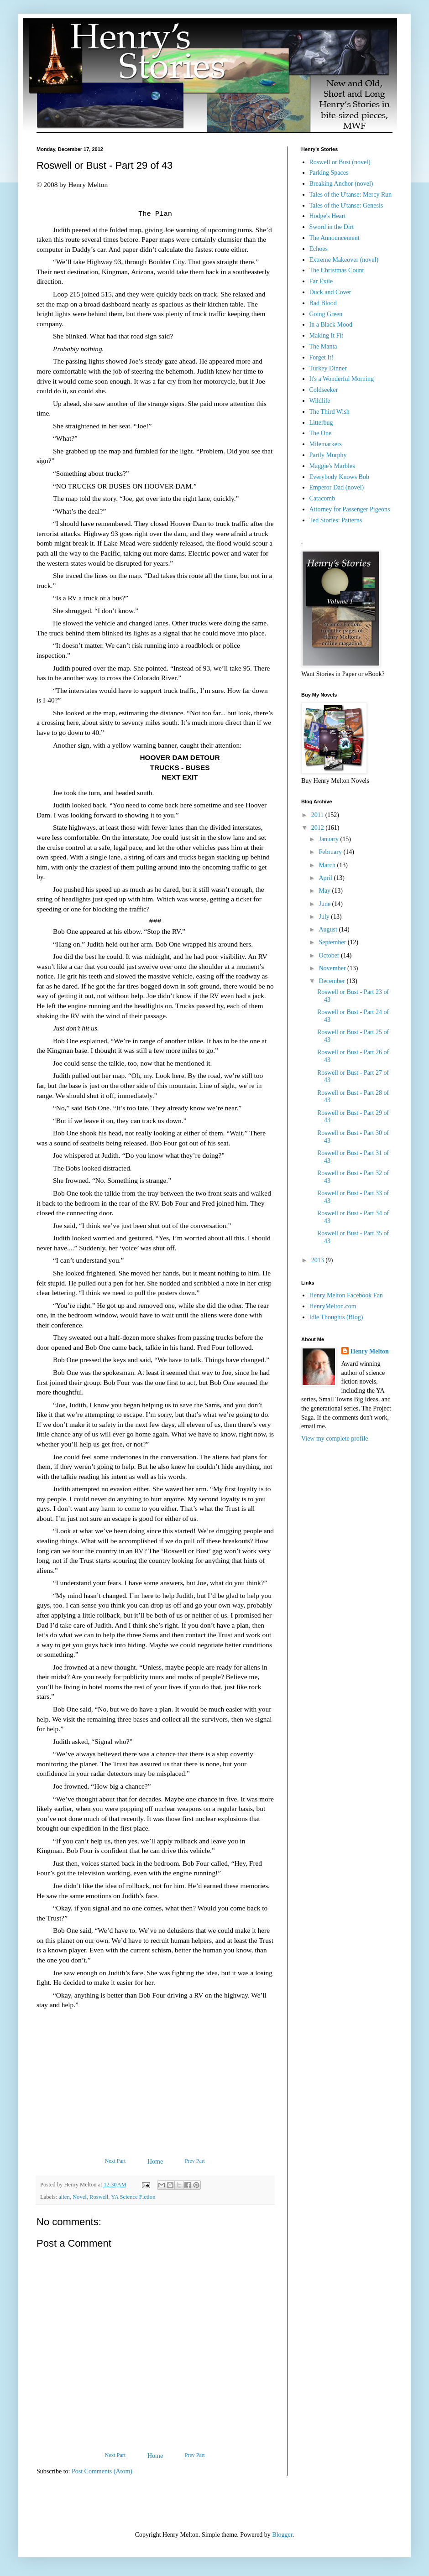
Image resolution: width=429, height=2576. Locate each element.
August (329, 929)
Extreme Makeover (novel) (344, 259)
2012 (318, 827)
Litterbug (321, 422)
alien (63, 2197)
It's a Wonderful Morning (341, 378)
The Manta (323, 346)
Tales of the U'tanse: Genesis (346, 205)
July (325, 916)
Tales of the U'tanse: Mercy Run (350, 194)
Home (155, 2161)
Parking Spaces (329, 172)
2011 (318, 815)
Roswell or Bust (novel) (340, 162)
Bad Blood (323, 303)
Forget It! (321, 357)
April (326, 877)
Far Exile (321, 281)
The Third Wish (329, 411)
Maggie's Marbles (332, 466)
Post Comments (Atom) (102, 2471)
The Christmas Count (336, 270)
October (330, 955)
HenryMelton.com (332, 1306)
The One (320, 433)
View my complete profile (334, 1438)
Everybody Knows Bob (339, 477)
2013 (318, 1260)
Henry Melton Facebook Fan (346, 1295)
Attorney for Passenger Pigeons (349, 509)
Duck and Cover (330, 292)
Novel (80, 2197)
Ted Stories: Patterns (335, 520)
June (325, 903)
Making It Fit (326, 335)
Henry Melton (370, 1351)
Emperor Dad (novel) (336, 487)
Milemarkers (325, 444)
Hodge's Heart (327, 216)
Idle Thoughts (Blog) (336, 1317)
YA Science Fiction (133, 2197)
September (333, 942)
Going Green (326, 314)
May (325, 890)
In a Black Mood (330, 324)
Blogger (282, 2534)
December (332, 981)
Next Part (115, 2161)
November (333, 968)
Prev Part (195, 2161)
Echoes (318, 248)
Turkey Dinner (328, 368)
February (331, 851)
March (328, 865)
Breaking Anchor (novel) (341, 183)
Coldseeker (323, 389)
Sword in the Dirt (331, 227)
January (329, 839)
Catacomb (322, 498)
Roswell (98, 2197)
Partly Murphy (328, 455)
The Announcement (334, 237)
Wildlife (319, 400)
